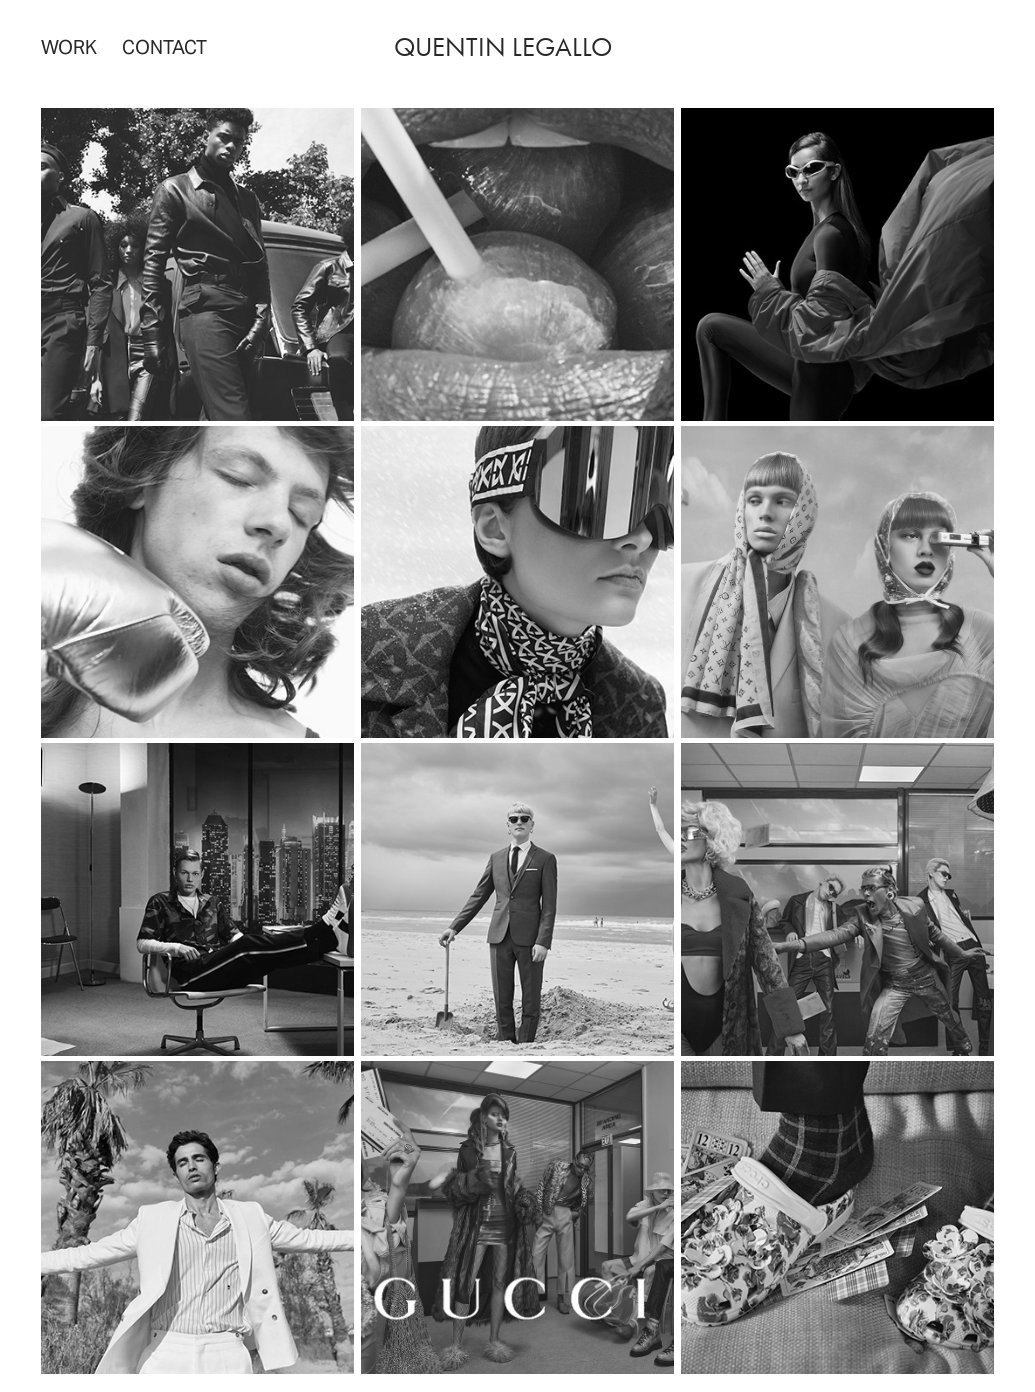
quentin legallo (503, 47)
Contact (164, 47)
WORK (69, 47)
